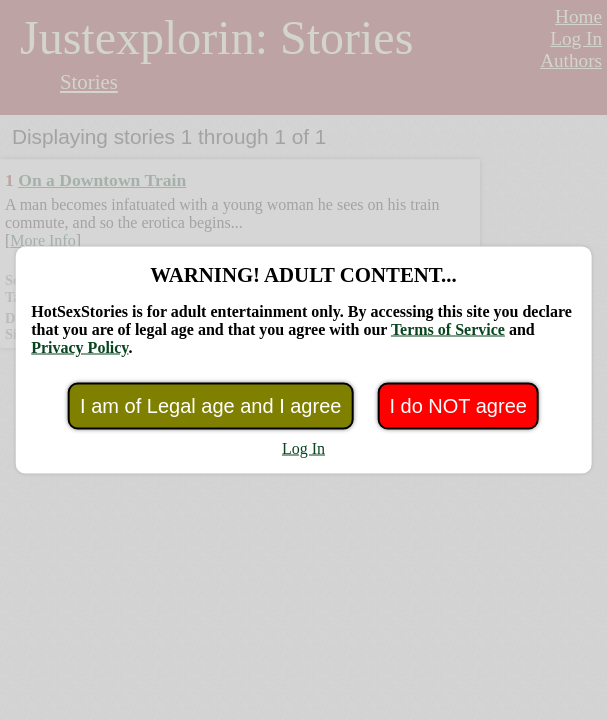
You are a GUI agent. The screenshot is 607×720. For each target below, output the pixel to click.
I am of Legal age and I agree (210, 406)
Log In (303, 448)
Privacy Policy (79, 347)
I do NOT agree (457, 406)
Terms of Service (448, 329)
